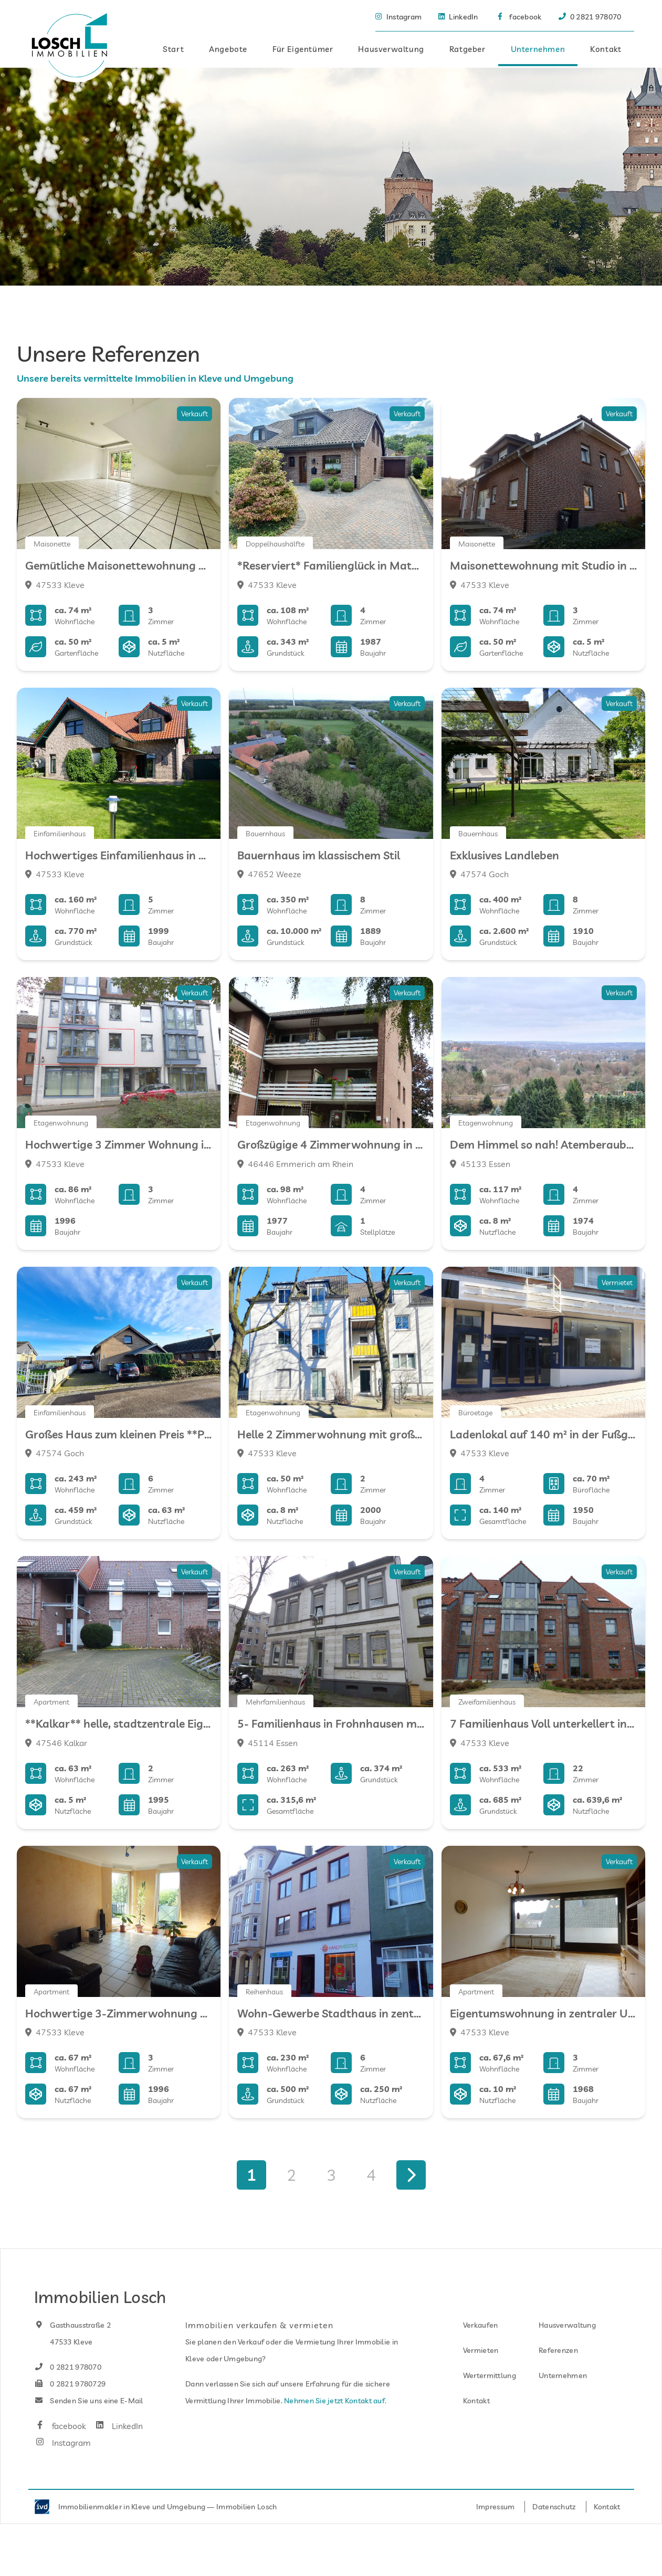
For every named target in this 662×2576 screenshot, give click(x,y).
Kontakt (605, 48)
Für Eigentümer (302, 48)
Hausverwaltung (391, 48)
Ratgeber (467, 48)
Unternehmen (538, 48)
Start (173, 48)
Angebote (228, 48)
